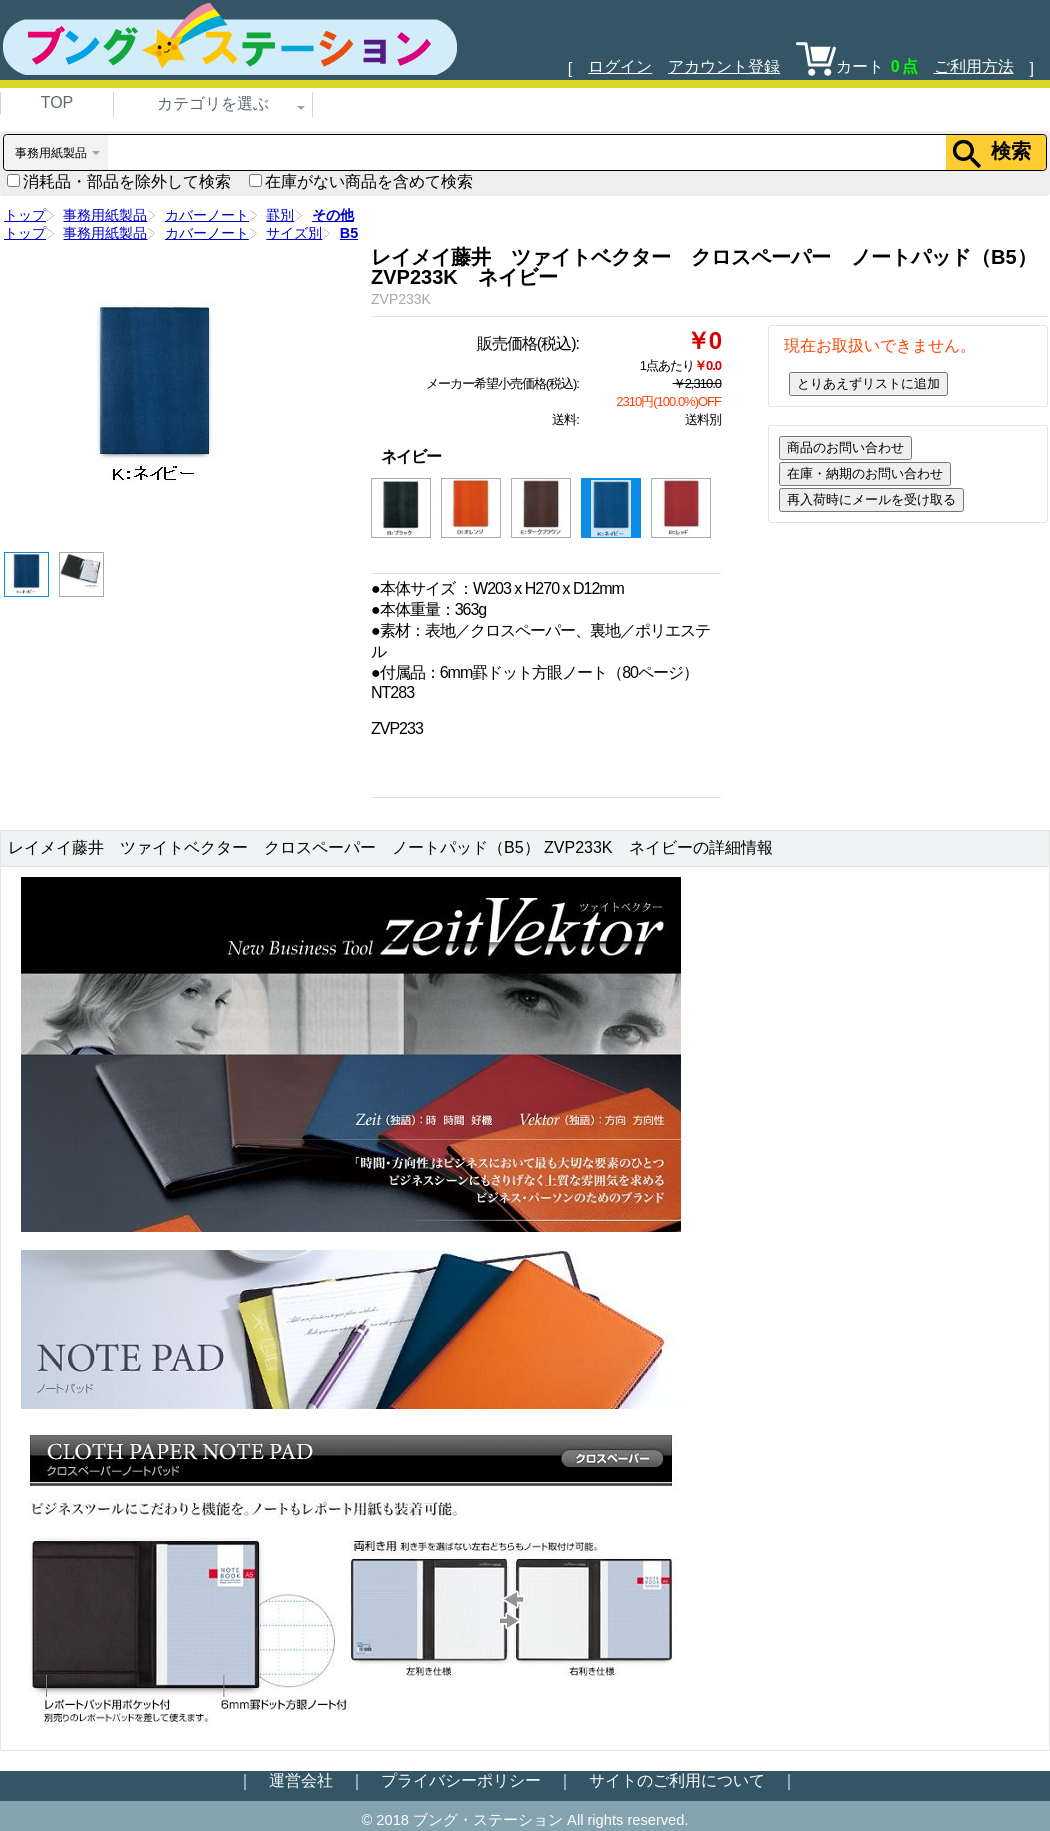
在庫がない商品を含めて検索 (361, 181)
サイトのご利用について (677, 1780)
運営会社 (301, 1780)
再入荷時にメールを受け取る (871, 499)
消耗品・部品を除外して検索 (119, 181)
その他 (333, 215)
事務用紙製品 (105, 215)
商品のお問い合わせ (845, 447)
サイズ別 (294, 233)
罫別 (280, 215)
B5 (349, 233)
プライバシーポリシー (461, 1780)
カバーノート (207, 215)
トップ (25, 215)
